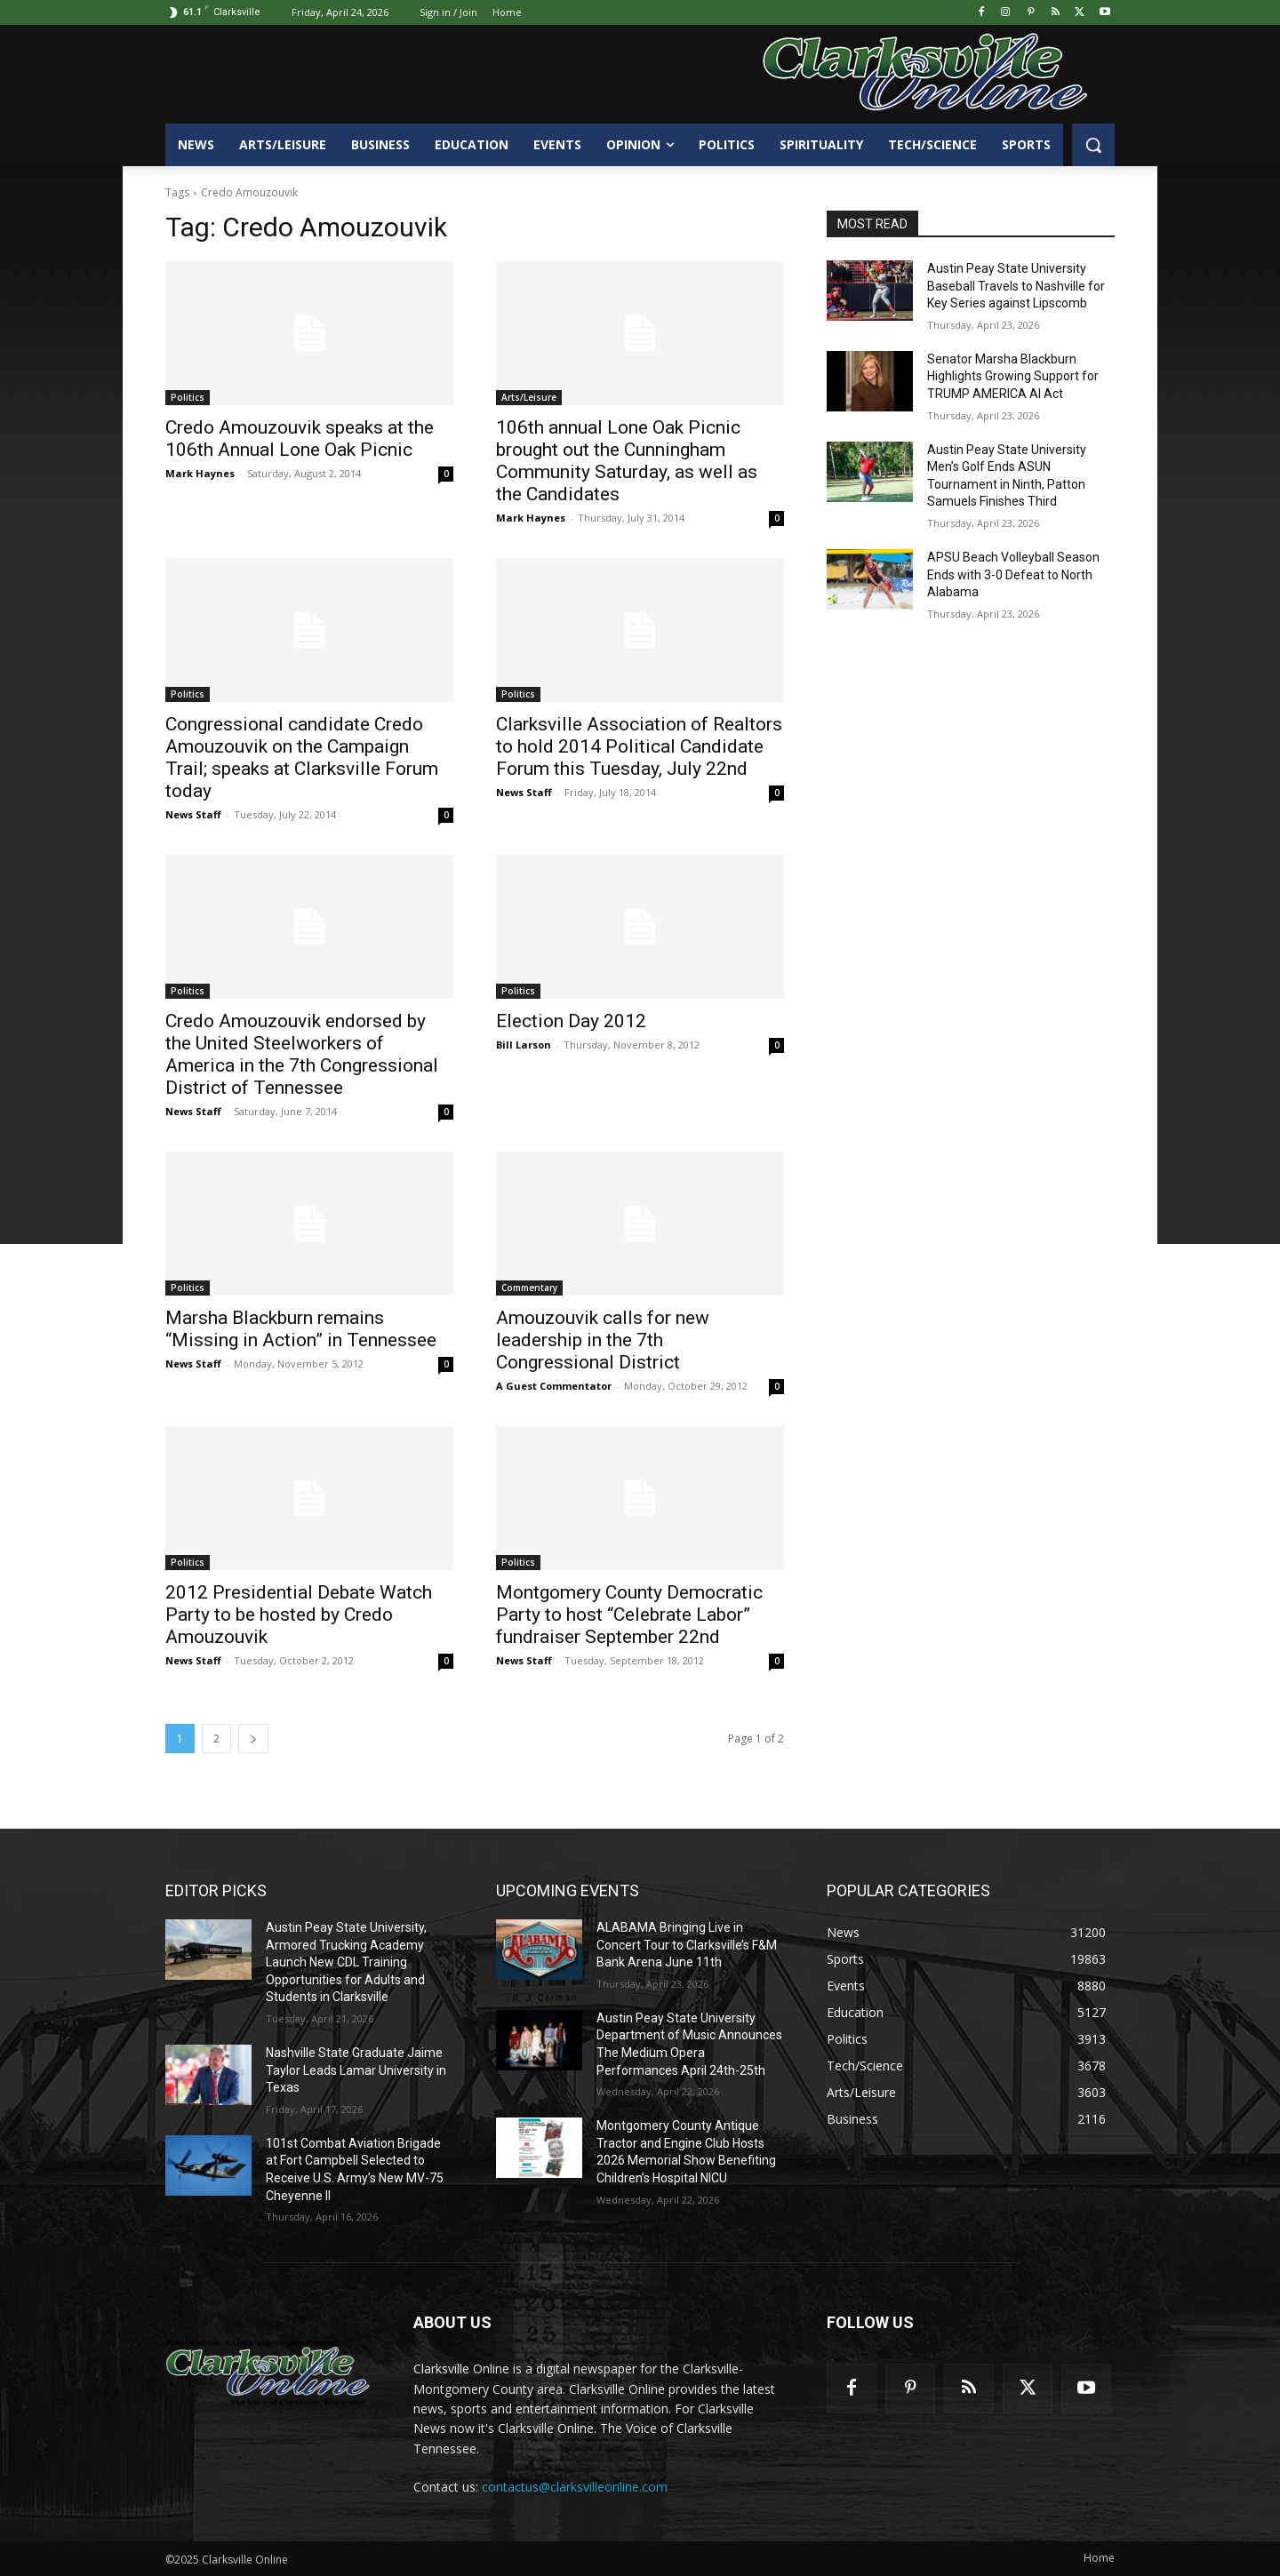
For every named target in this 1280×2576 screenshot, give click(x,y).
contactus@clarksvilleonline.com (575, 2486)
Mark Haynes (200, 473)
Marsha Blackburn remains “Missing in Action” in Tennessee (300, 1329)
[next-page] (253, 1738)
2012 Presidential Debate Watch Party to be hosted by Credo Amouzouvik (298, 1614)
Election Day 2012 (571, 1021)
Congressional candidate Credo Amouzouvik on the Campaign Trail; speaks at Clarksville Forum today (301, 758)
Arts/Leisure (528, 397)
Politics (187, 397)
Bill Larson (523, 1044)
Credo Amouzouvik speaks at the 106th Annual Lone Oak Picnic (299, 438)
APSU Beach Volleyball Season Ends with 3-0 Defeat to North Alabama (1013, 574)
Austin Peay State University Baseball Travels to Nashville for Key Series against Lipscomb (1016, 285)
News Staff (193, 814)
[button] (1093, 145)
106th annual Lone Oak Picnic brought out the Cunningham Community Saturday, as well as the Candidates (626, 461)
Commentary (529, 1287)
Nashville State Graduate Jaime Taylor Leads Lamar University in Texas (356, 2070)
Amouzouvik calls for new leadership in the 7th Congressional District (602, 1340)
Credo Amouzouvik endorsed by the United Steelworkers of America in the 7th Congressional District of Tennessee (301, 1054)
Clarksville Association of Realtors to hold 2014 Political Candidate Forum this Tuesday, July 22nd (639, 746)
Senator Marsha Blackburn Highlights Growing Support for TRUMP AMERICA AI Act (1013, 376)
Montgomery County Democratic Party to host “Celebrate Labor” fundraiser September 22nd (629, 1614)
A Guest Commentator (554, 1385)
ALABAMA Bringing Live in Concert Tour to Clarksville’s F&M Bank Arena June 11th (686, 1944)
